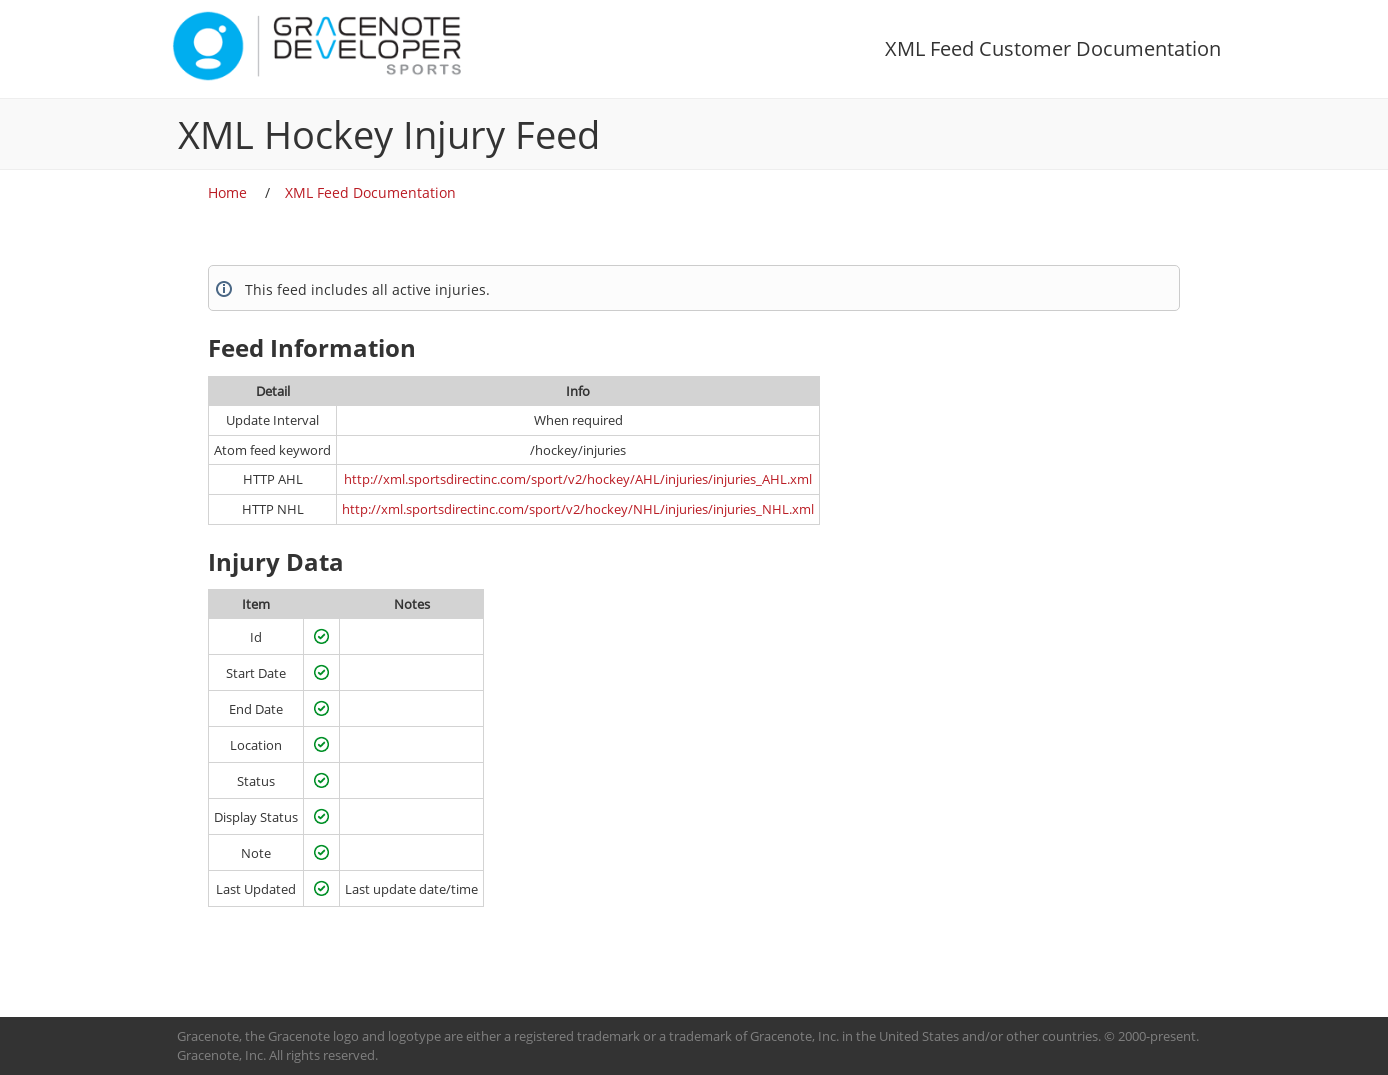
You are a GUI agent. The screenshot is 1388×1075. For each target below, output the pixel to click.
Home (227, 192)
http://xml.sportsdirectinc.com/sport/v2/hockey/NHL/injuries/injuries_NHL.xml (578, 509)
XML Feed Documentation (370, 192)
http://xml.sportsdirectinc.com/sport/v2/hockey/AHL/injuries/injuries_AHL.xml (578, 479)
